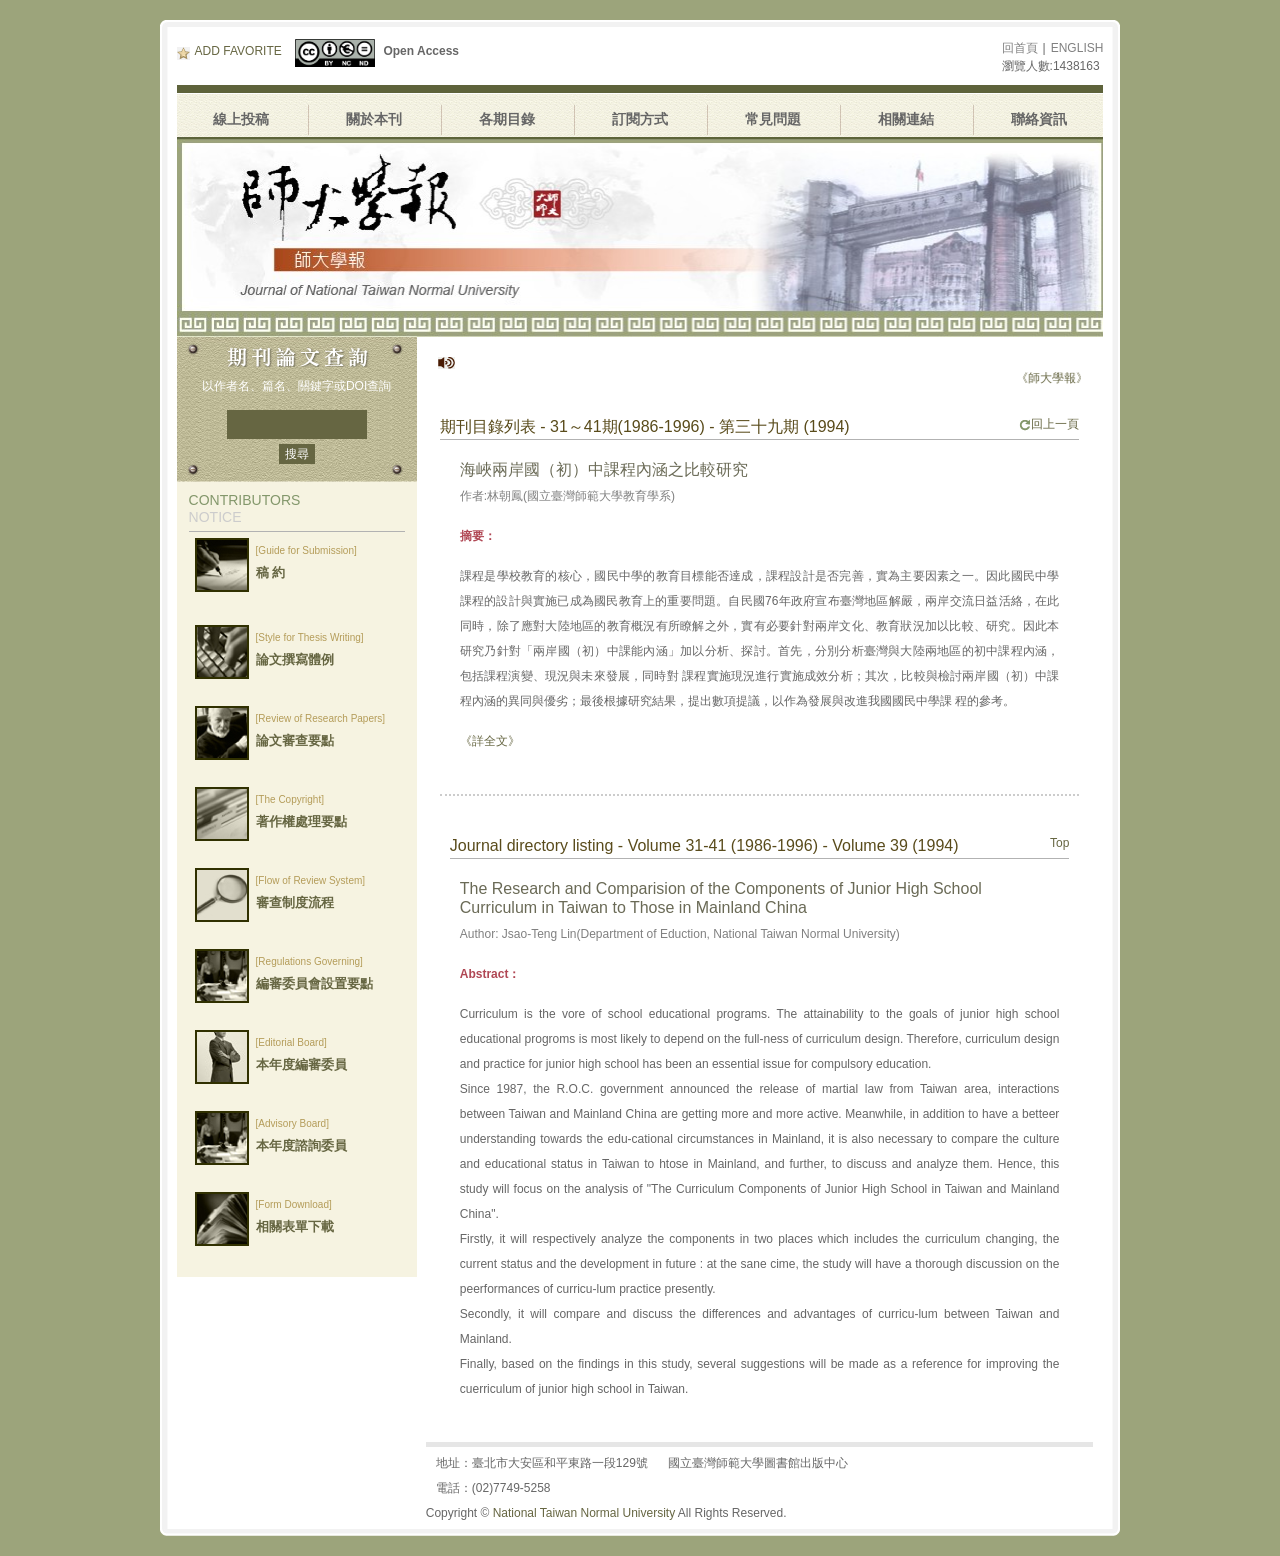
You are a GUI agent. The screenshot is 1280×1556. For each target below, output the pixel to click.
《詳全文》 (490, 741)
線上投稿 (241, 119)
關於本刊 (374, 119)
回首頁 (1020, 48)
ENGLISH (1077, 48)
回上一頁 (1049, 424)
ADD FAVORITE (229, 51)
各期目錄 (507, 119)
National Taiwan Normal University (584, 1513)
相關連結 (906, 119)
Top (1059, 843)
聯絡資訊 (1039, 119)
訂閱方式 (640, 119)
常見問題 (773, 119)
